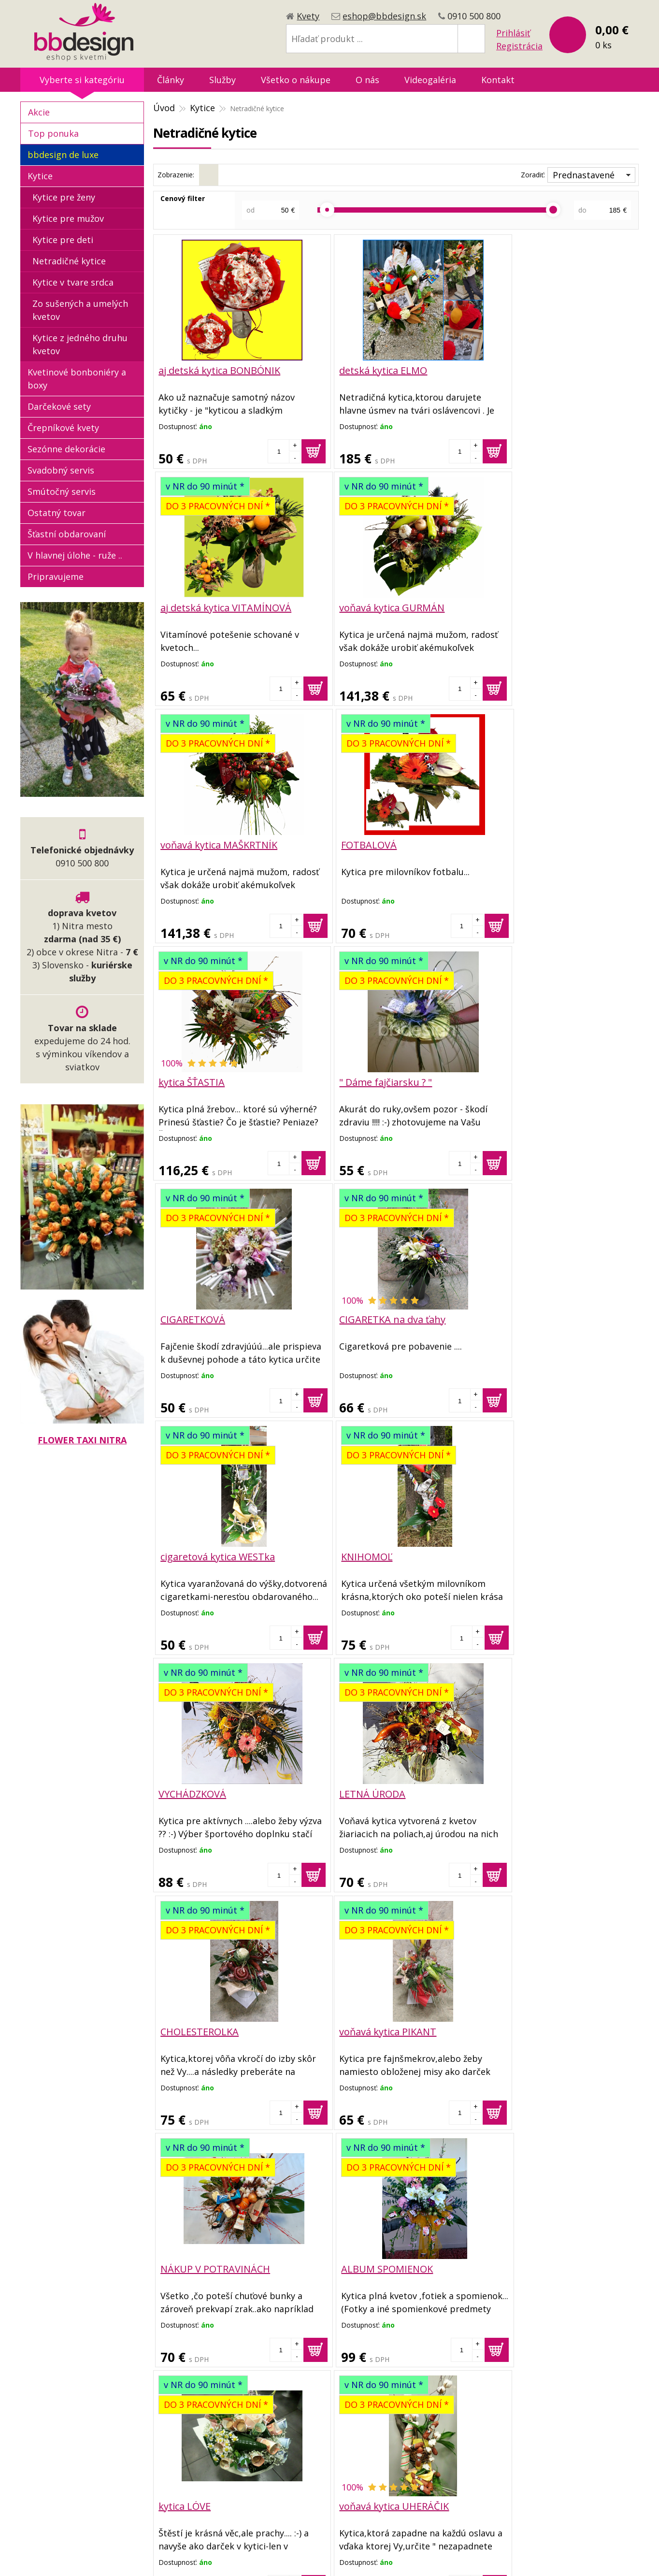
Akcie (39, 112)
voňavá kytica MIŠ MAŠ (372, 2027)
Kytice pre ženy (63, 197)
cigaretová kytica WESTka (378, 1080)
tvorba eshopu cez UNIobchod (327, 2555)
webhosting (407, 2555)
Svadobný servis (61, 470)
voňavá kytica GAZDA (368, 2264)
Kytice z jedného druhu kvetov (80, 344)
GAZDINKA (507, 2027)
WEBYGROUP (499, 2555)
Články (170, 80)
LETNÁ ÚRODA (354, 1317)
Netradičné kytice (69, 261)
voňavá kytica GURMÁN (211, 607)
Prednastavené (584, 175)
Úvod (164, 108)
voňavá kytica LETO (527, 1791)
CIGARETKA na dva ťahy (211, 1080)
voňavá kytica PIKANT (207, 1554)
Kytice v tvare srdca (73, 282)
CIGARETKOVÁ (516, 843)
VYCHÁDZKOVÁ (192, 1317)
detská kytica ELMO (365, 370)
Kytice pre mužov (68, 218)
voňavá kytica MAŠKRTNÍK (379, 607)
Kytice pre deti (62, 239)
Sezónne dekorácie (66, 449)
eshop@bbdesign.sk (384, 16)
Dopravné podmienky (284, 2437)
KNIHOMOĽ (509, 1080)
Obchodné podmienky (285, 2421)
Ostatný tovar (57, 512)
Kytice (202, 108)
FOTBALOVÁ (511, 607)
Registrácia (519, 46)
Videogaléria (430, 80)
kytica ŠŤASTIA (191, 843)
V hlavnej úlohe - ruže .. (75, 555)
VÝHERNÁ (179, 2027)
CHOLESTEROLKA (523, 1317)
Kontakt (498, 80)
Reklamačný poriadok (284, 2452)
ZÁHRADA (180, 2264)
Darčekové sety (59, 406)
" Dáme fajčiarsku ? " (367, 843)
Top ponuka (53, 133)
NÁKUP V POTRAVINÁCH (376, 1554)
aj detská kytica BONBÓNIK (219, 370)
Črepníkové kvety (63, 427)
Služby (222, 80)
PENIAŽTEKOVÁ (518, 2264)
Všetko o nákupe (295, 80)
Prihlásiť (513, 33)
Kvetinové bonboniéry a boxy (77, 378)
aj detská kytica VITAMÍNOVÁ (549, 370)
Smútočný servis (62, 491)
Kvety (308, 16)
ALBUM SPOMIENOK (529, 1554)
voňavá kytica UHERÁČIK (376, 1791)
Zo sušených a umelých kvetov (80, 310)
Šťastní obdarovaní (67, 534)
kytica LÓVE (184, 1791)
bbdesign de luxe (63, 154)
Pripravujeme (56, 576)
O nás (367, 80)
